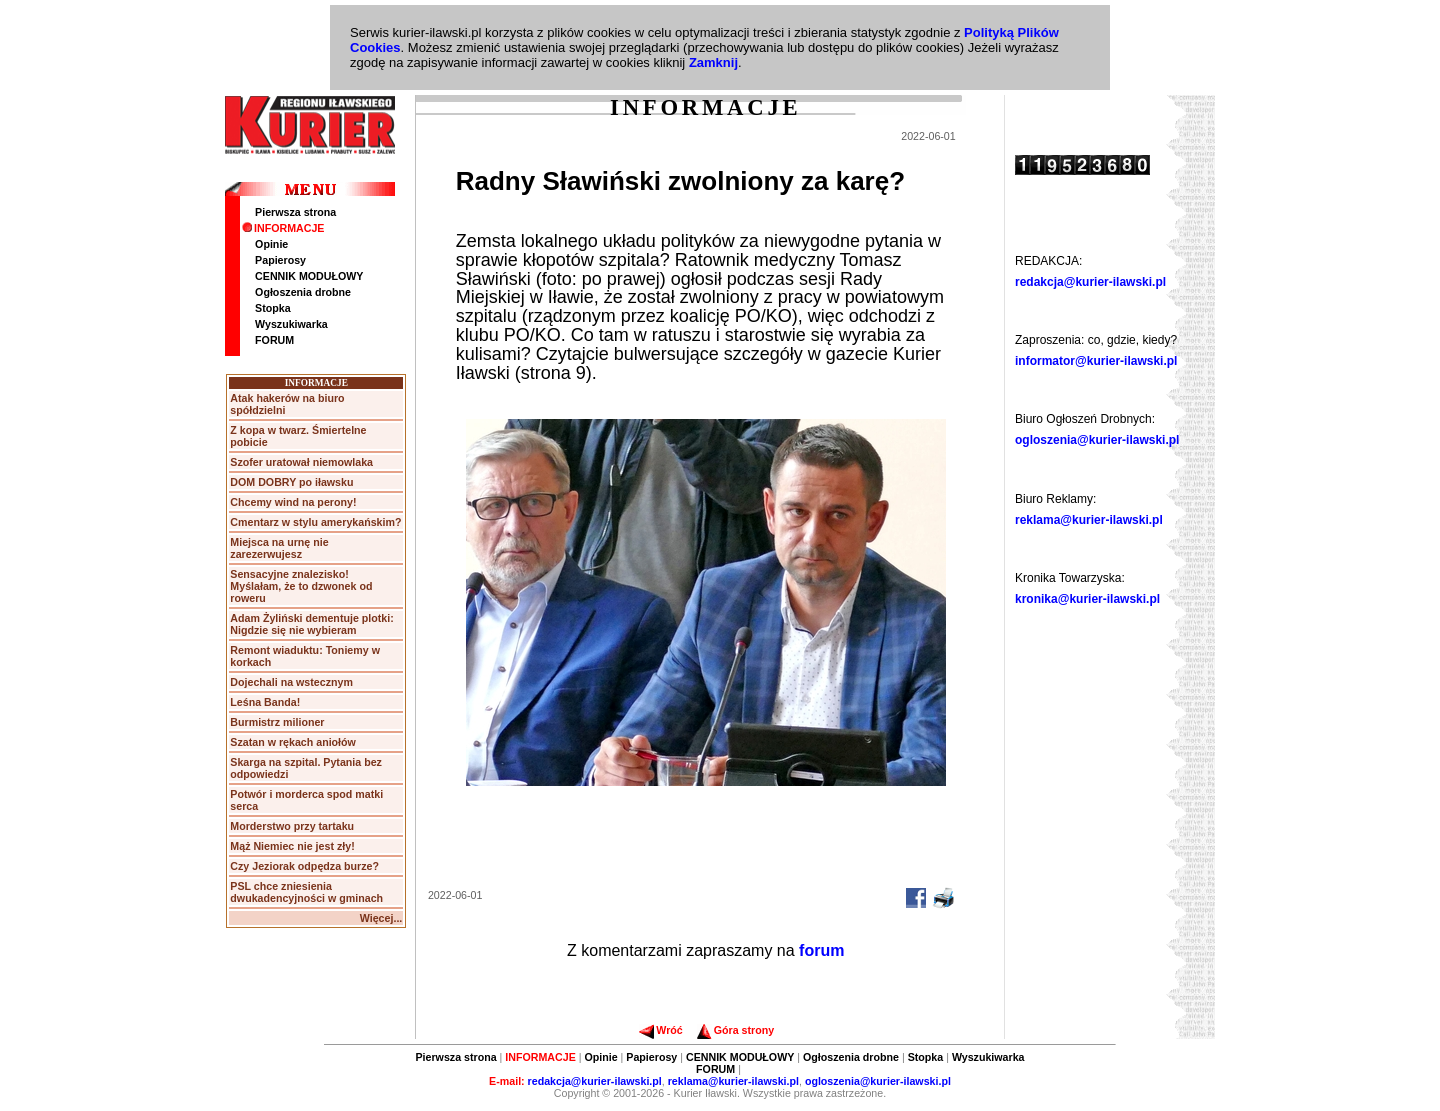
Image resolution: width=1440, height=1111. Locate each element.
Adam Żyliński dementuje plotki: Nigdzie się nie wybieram (311, 624)
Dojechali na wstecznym (291, 682)
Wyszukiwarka (291, 324)
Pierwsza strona (295, 212)
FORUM (274, 340)
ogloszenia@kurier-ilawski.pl (1097, 440)
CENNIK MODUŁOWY (309, 276)
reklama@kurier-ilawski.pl (1089, 520)
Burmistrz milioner (277, 722)
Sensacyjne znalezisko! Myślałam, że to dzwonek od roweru (301, 586)
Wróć (660, 1030)
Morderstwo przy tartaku (292, 826)
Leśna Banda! (265, 702)
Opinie (271, 244)
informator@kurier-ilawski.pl (1096, 361)
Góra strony (735, 1030)
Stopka (273, 308)
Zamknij (713, 62)
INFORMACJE (283, 228)
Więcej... (381, 918)
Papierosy (280, 260)
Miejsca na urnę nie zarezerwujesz (279, 548)
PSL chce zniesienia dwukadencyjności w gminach (306, 892)
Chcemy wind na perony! (293, 502)
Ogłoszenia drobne (303, 292)
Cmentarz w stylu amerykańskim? (315, 522)
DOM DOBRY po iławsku (291, 482)
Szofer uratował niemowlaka (301, 462)
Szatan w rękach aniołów (293, 742)
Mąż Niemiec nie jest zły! (292, 846)
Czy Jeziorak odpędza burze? (304, 866)
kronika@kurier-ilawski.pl (1087, 599)
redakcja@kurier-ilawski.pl (1090, 282)
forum (821, 950)
